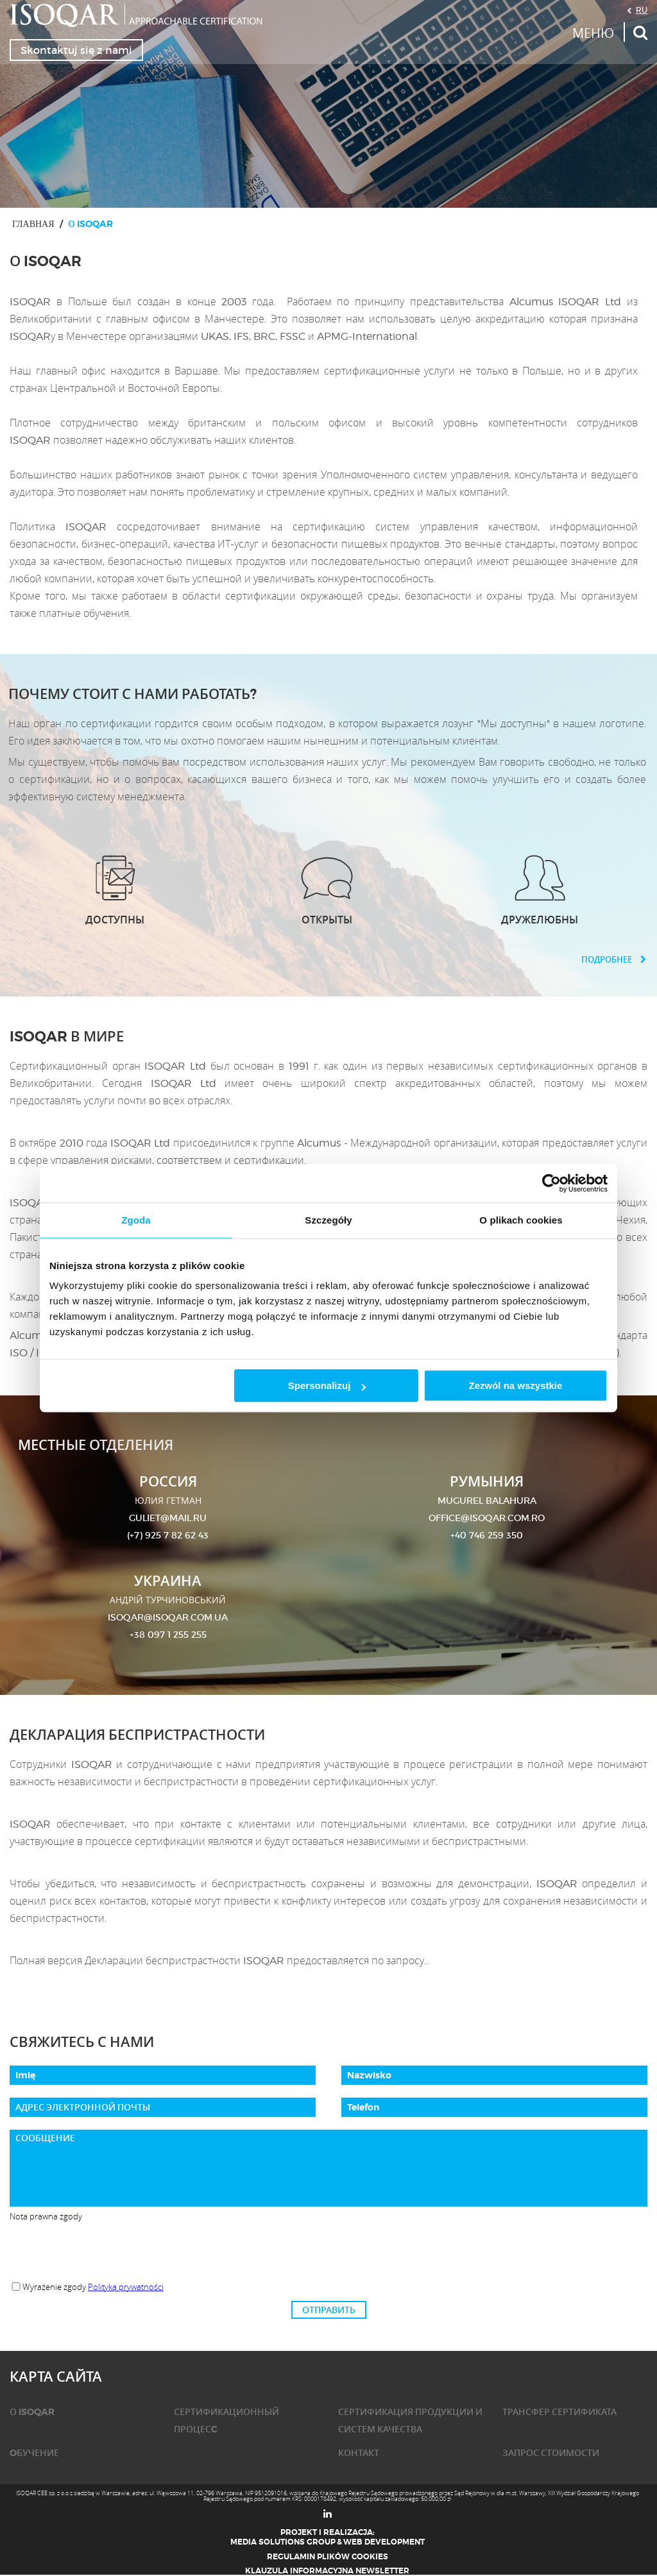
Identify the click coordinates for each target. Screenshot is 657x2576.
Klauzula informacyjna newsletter (327, 2571)
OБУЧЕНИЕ (34, 2453)
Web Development (384, 2542)
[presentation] (328, 2252)
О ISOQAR (32, 2412)
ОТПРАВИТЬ (328, 2310)
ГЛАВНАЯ (33, 223)
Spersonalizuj (327, 1385)
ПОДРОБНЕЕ (613, 959)
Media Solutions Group (283, 2542)
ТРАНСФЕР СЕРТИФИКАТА (559, 2412)
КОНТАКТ (358, 2453)
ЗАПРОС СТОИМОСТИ (550, 2453)
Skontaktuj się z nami (76, 50)
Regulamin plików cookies (327, 2557)
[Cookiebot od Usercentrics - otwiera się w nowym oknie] (551, 1183)
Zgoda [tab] (136, 1220)
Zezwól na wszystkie (516, 1385)
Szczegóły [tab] (328, 1220)
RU (641, 9)
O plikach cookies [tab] (520, 1220)
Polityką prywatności (126, 2287)
